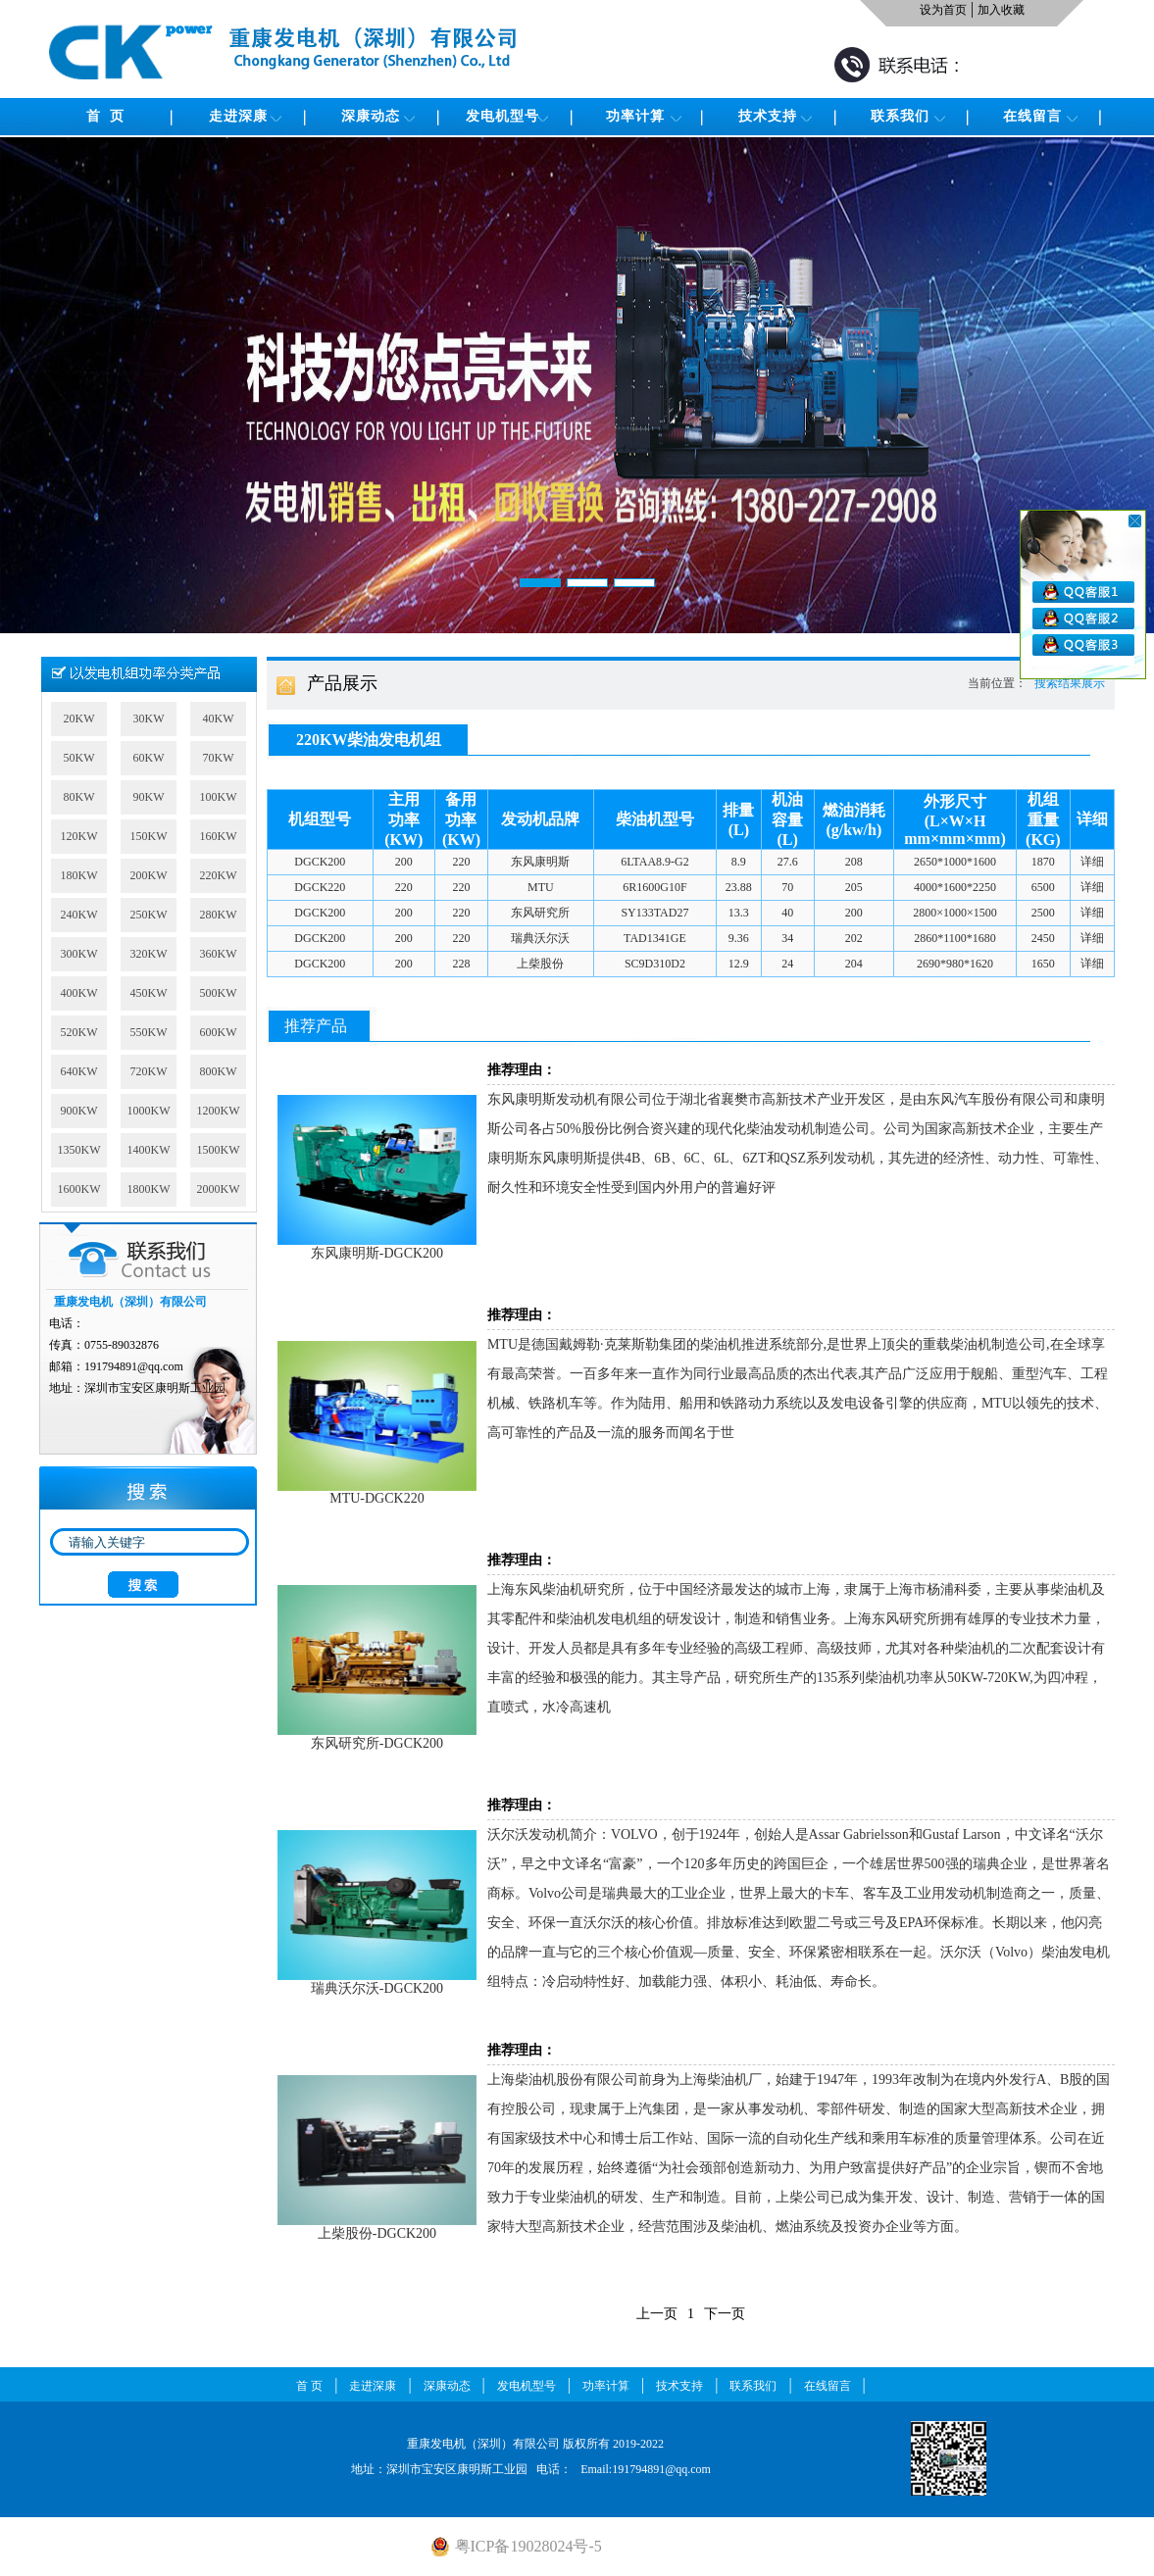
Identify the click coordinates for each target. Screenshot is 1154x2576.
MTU (540, 887)
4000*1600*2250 (955, 887)
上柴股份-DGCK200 (377, 2227)
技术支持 (767, 116)
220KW (218, 875)
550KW (149, 1032)
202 (854, 938)
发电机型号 (502, 116)
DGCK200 (319, 861)
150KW (149, 836)
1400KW (149, 1150)
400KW (79, 993)
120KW (79, 836)
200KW (149, 875)
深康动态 (370, 116)
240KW (79, 914)
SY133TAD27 (654, 912)
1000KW (149, 1110)
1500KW (218, 1150)
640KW (79, 1071)
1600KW (79, 1189)
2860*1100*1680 (955, 938)
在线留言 (1032, 116)
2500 (1043, 912)
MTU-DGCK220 (377, 1492)
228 (461, 963)
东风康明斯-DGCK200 (377, 1247)
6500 (1043, 887)
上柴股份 (540, 963)
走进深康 (238, 116)
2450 (1043, 938)
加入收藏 (1001, 10)
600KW (218, 1032)
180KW (79, 875)
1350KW (79, 1150)
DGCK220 (319, 887)
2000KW (218, 1189)
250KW (149, 914)
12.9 (738, 963)
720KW (149, 1071)
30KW (149, 718)
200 (404, 861)
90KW (149, 797)
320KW (149, 954)
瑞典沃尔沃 (540, 938)
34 (787, 938)
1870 (1043, 861)
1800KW (149, 1189)
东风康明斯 (540, 861)
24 (787, 963)
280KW (218, 914)
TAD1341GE (655, 938)
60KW (149, 758)
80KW (79, 797)
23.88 (739, 887)
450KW (149, 993)
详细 (1092, 861)
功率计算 (635, 116)
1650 (1043, 963)
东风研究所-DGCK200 (377, 1737)
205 (854, 887)
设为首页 (943, 10)
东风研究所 (540, 912)
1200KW (218, 1110)
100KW (218, 797)
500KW (218, 993)
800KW (218, 1071)
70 (787, 887)
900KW (79, 1110)
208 (854, 861)
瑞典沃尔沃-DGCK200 (377, 1982)
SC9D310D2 (655, 963)
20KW (79, 718)
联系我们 (900, 116)
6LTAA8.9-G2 (655, 861)
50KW (79, 758)
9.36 (738, 938)
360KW (218, 954)
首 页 (105, 116)
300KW (79, 954)
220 (461, 861)
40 (787, 912)
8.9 (738, 861)
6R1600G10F (654, 887)
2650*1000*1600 (955, 861)
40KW (218, 718)
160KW (218, 836)
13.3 (738, 912)
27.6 (788, 861)
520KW (79, 1032)
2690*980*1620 (955, 963)
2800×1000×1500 (955, 912)
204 (854, 963)
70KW (218, 758)
